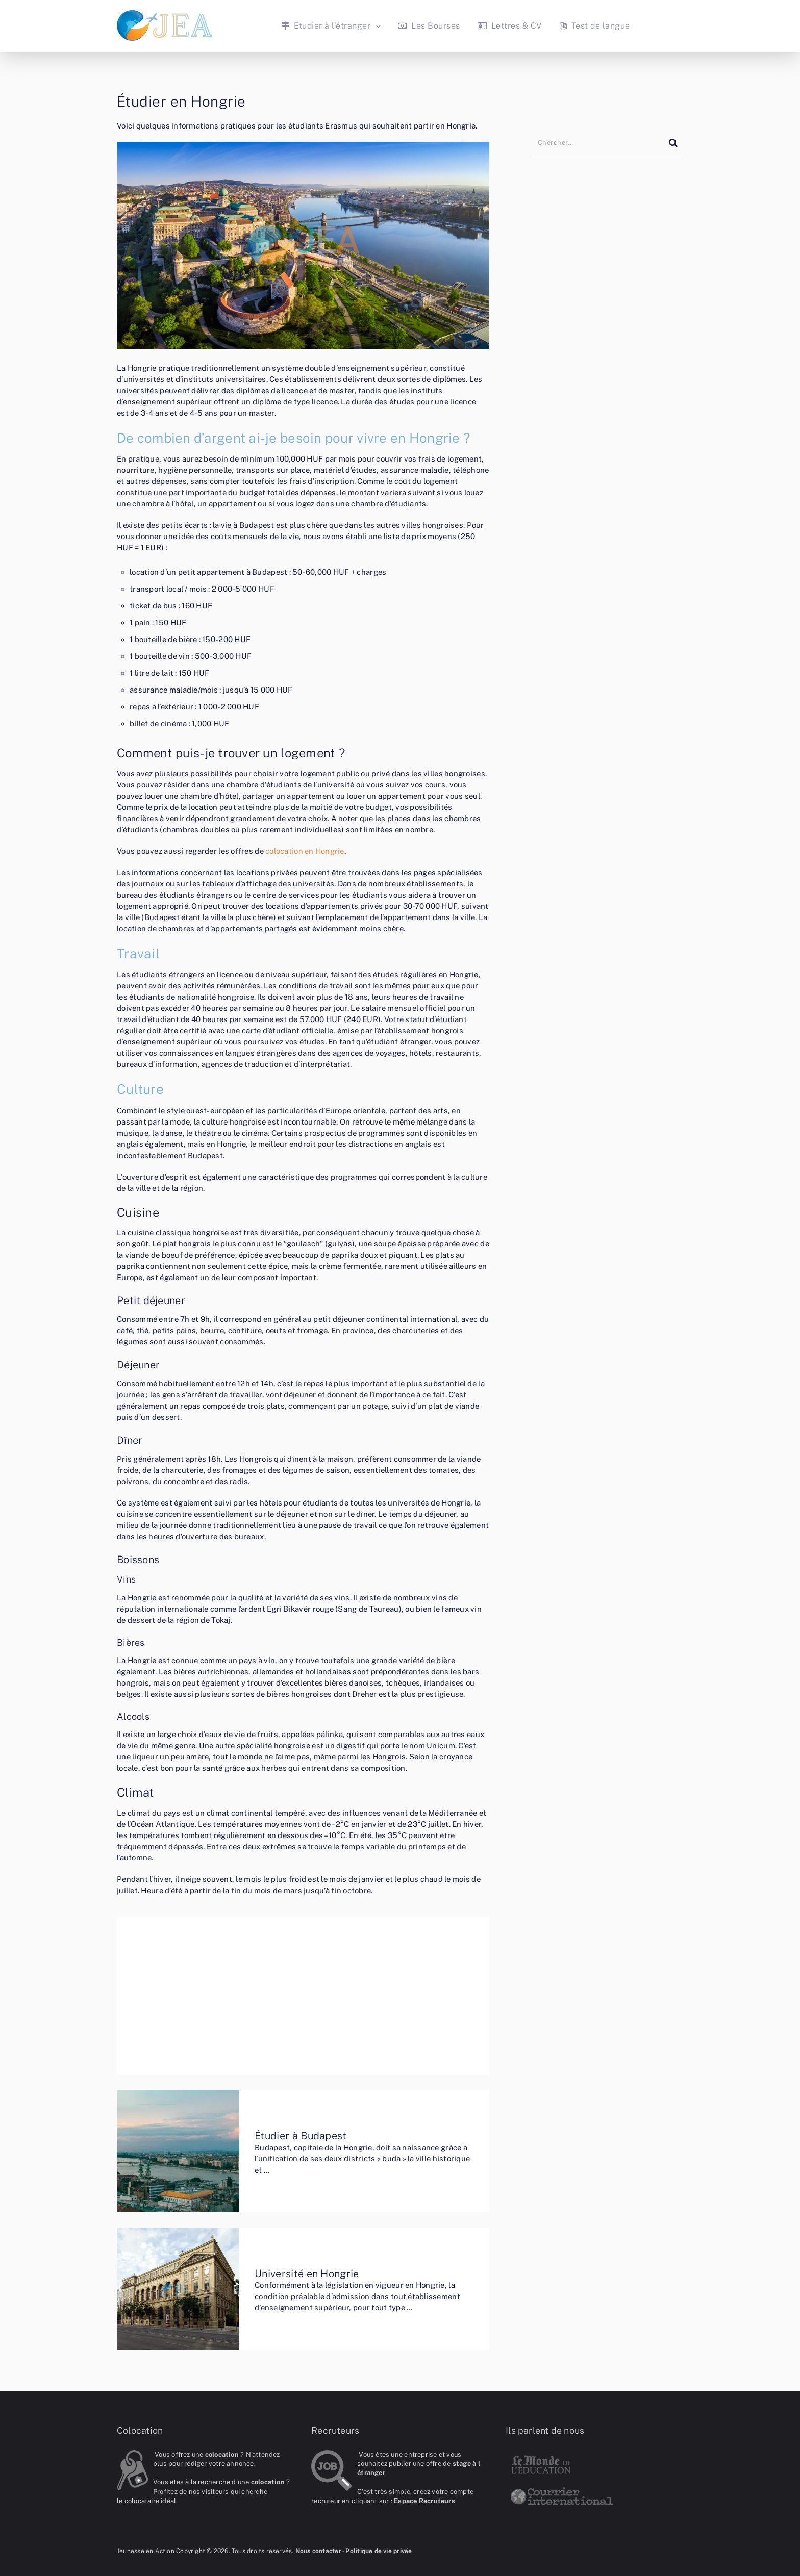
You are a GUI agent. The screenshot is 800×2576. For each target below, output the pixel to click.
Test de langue (595, 26)
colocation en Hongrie (304, 851)
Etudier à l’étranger (326, 26)
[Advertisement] (303, 1996)
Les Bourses (429, 26)
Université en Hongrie (307, 2273)
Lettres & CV (510, 26)
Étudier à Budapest (301, 2136)
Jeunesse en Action (145, 2551)
